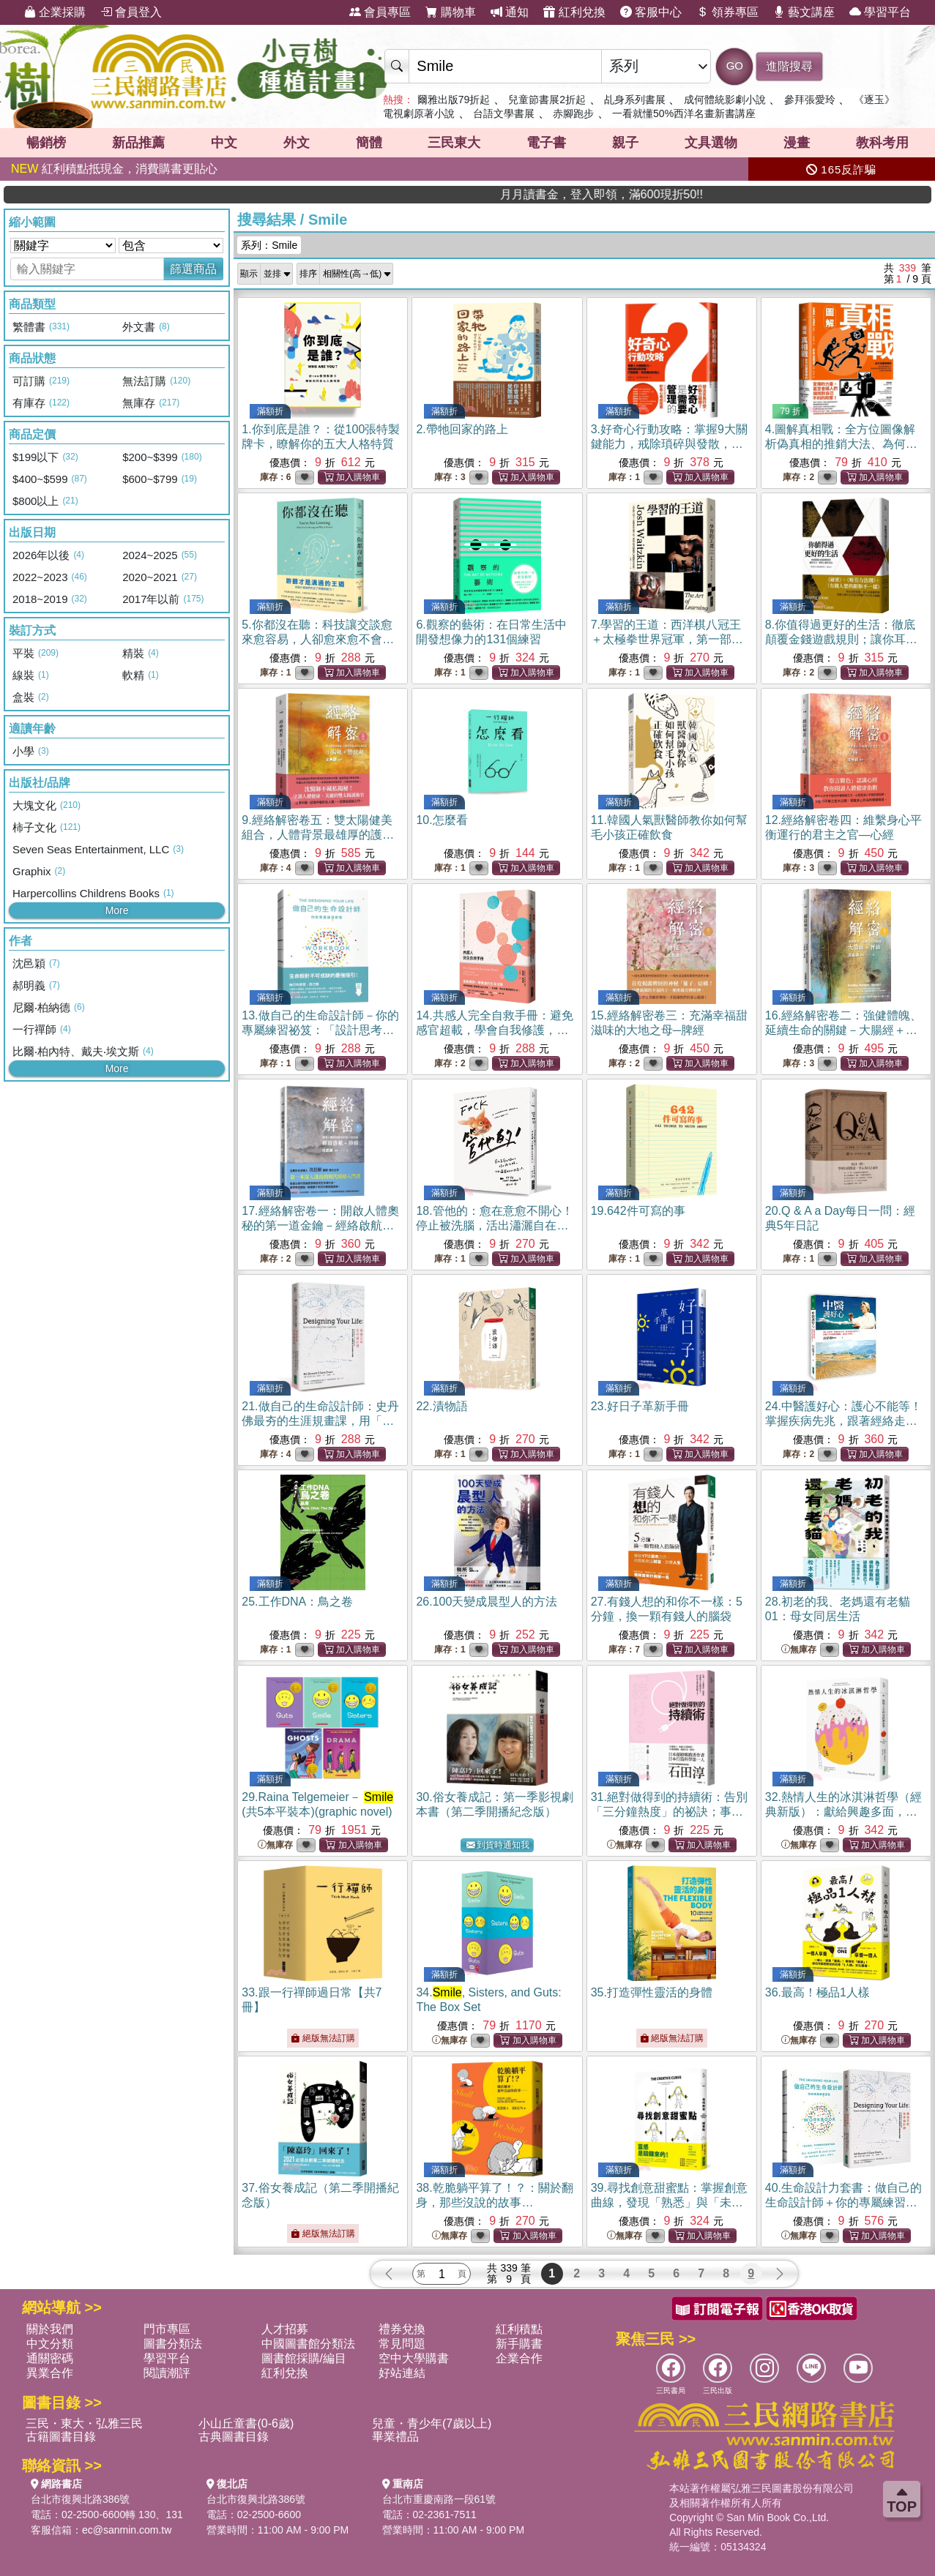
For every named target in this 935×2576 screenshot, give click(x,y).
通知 (510, 12)
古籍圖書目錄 (61, 2436)
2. (461, 429)
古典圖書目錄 (233, 2436)
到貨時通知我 (497, 1845)
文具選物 (711, 142)
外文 (296, 142)
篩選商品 (193, 269)
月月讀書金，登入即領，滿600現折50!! (723, 194)
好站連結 (402, 2373)
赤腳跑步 (573, 113)
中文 (224, 142)
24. (843, 1421)
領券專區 (727, 12)
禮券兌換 (402, 2329)
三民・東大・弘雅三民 (84, 2423)
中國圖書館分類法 (308, 2343)
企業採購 (55, 12)
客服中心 (651, 12)
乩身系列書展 (635, 99)
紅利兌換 (574, 12)
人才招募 (284, 2329)
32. (843, 1811)
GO (734, 65)
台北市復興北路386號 (80, 2499)
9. (318, 834)
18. (494, 1225)
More (117, 910)
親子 (625, 142)
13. (320, 1030)
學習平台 (880, 12)
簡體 (369, 142)
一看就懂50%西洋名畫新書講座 (684, 113)
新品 (138, 142)
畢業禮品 (395, 2436)
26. (486, 1601)
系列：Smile (269, 245)
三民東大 (454, 142)
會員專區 (380, 12)
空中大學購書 (414, 2358)
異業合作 (49, 2373)
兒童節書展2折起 (547, 99)
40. (843, 2202)
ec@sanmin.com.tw (126, 2530)
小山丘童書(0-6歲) (246, 2423)
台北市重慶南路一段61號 (439, 2499)
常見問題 (402, 2343)
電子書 (546, 142)
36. (817, 1992)
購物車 (450, 12)
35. (651, 1992)
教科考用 (882, 142)
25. (297, 1601)
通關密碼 (49, 2358)
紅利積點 (519, 2329)
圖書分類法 (173, 2343)
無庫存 (798, 1650)
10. (441, 820)
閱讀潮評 (167, 2373)
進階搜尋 (789, 66)
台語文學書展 (503, 113)
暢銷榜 (46, 142)
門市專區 (167, 2329)
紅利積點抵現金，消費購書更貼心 (114, 168)
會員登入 (131, 12)
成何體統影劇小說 (725, 99)
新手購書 (519, 2343)
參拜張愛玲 (809, 99)
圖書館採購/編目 (303, 2358)
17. (320, 1225)
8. (841, 639)
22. (441, 1406)
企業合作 (519, 2358)
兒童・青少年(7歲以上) (432, 2423)
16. (843, 1030)
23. (640, 1406)
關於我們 (49, 2329)
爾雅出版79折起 (454, 99)
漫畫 (796, 142)
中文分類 (49, 2343)
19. (638, 1211)
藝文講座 (804, 12)
